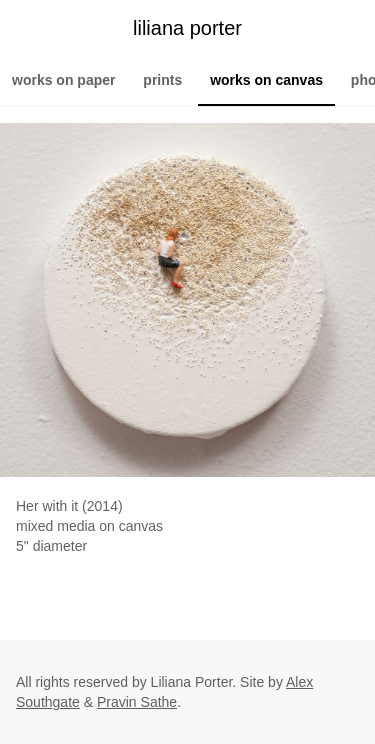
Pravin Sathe (137, 702)
